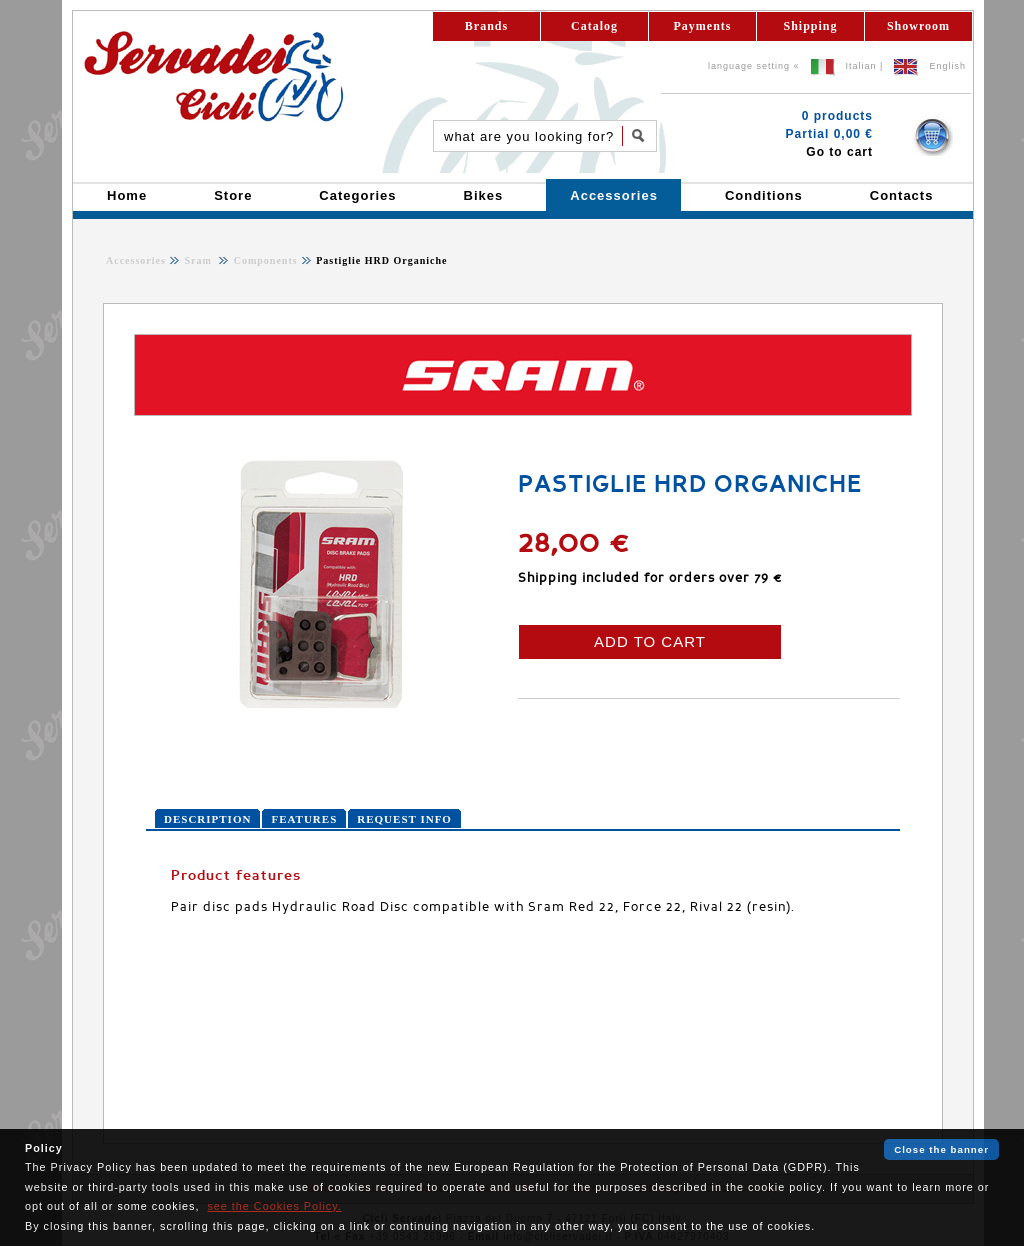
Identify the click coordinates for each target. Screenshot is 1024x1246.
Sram (199, 260)
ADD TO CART (650, 641)
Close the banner (941, 1149)
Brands (486, 26)
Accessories (136, 260)
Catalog (594, 26)
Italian (861, 66)
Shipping (810, 26)
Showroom (918, 26)
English (947, 66)
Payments (703, 26)
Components (263, 260)
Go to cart (839, 152)
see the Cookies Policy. (274, 1206)
